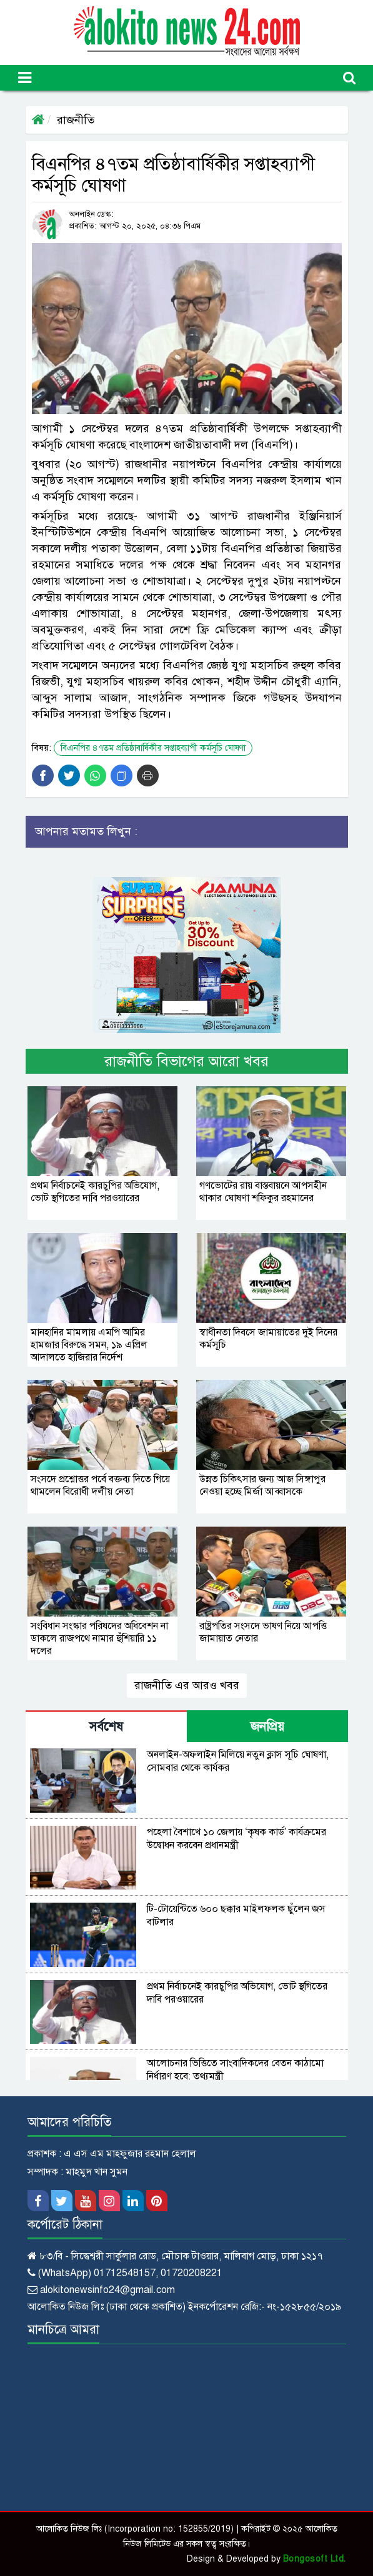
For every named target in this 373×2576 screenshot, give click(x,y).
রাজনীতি (75, 120)
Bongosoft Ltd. (314, 2559)
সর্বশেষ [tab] (106, 1727)
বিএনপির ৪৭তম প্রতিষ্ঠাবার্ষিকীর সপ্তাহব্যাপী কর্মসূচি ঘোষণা (153, 748)
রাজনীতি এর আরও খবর (186, 1685)
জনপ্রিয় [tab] (267, 1727)
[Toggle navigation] (24, 78)
